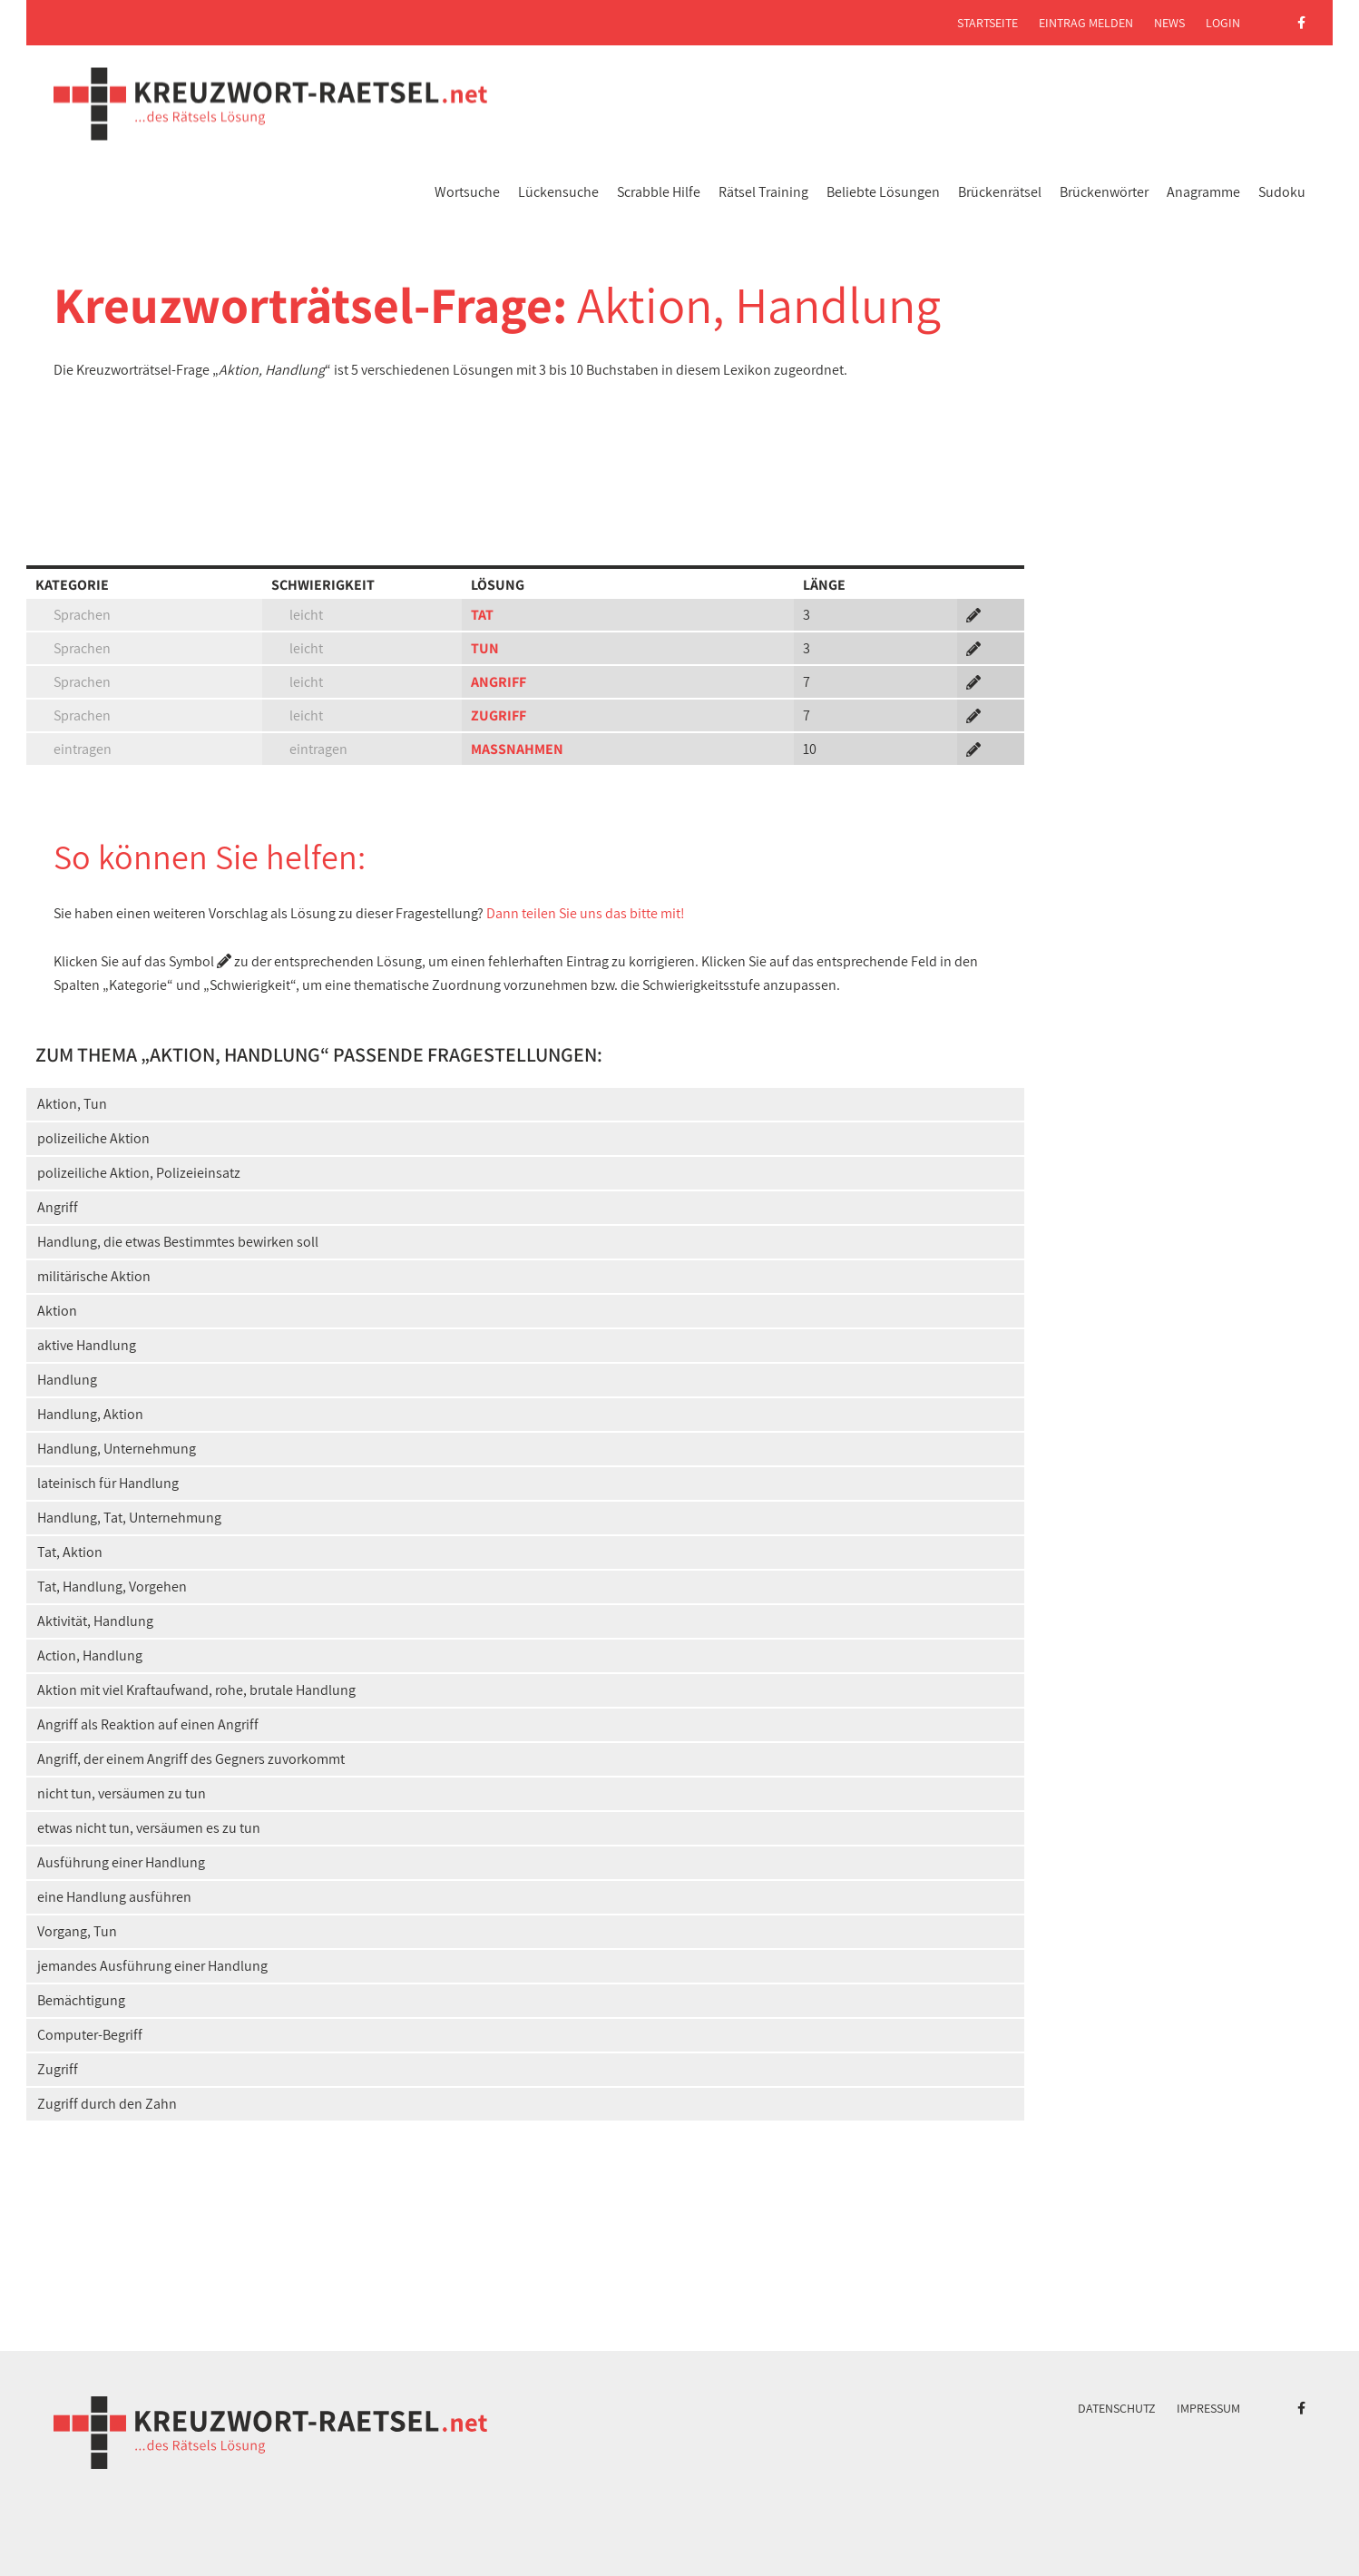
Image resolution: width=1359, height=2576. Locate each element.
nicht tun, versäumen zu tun (121, 1793)
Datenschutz (1117, 2408)
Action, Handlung (89, 1655)
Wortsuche (467, 191)
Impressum (1208, 2408)
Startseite (987, 23)
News (1169, 23)
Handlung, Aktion (90, 1414)
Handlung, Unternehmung (116, 1448)
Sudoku (1281, 191)
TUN (485, 648)
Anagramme (1203, 191)
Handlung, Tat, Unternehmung (129, 1517)
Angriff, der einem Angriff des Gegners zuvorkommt (191, 1758)
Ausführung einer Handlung (121, 1862)
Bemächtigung (81, 2000)
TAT (482, 614)
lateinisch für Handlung (108, 1483)
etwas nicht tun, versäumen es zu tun (148, 1827)
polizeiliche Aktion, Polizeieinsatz (138, 1172)
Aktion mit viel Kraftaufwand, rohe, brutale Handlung (196, 1689)
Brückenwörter (1104, 191)
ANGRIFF (498, 681)
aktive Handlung (86, 1345)
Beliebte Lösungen (883, 191)
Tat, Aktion (70, 1552)
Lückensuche (558, 191)
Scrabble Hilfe (658, 191)
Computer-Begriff (89, 2034)
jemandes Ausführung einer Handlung (152, 1965)
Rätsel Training (763, 191)
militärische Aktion (94, 1276)
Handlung (67, 1379)
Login (1223, 23)
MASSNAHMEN (517, 749)
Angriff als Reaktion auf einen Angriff (148, 1724)
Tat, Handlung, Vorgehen (112, 1586)
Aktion (57, 1310)
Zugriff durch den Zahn (107, 2103)
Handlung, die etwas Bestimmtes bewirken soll (177, 1241)
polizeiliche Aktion (93, 1138)
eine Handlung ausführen (114, 1896)
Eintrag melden (1086, 23)
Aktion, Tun (72, 1103)
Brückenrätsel (999, 191)
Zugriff (57, 2069)
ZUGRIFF (498, 715)
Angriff (57, 1207)
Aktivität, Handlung (95, 1621)
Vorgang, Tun (77, 1931)
